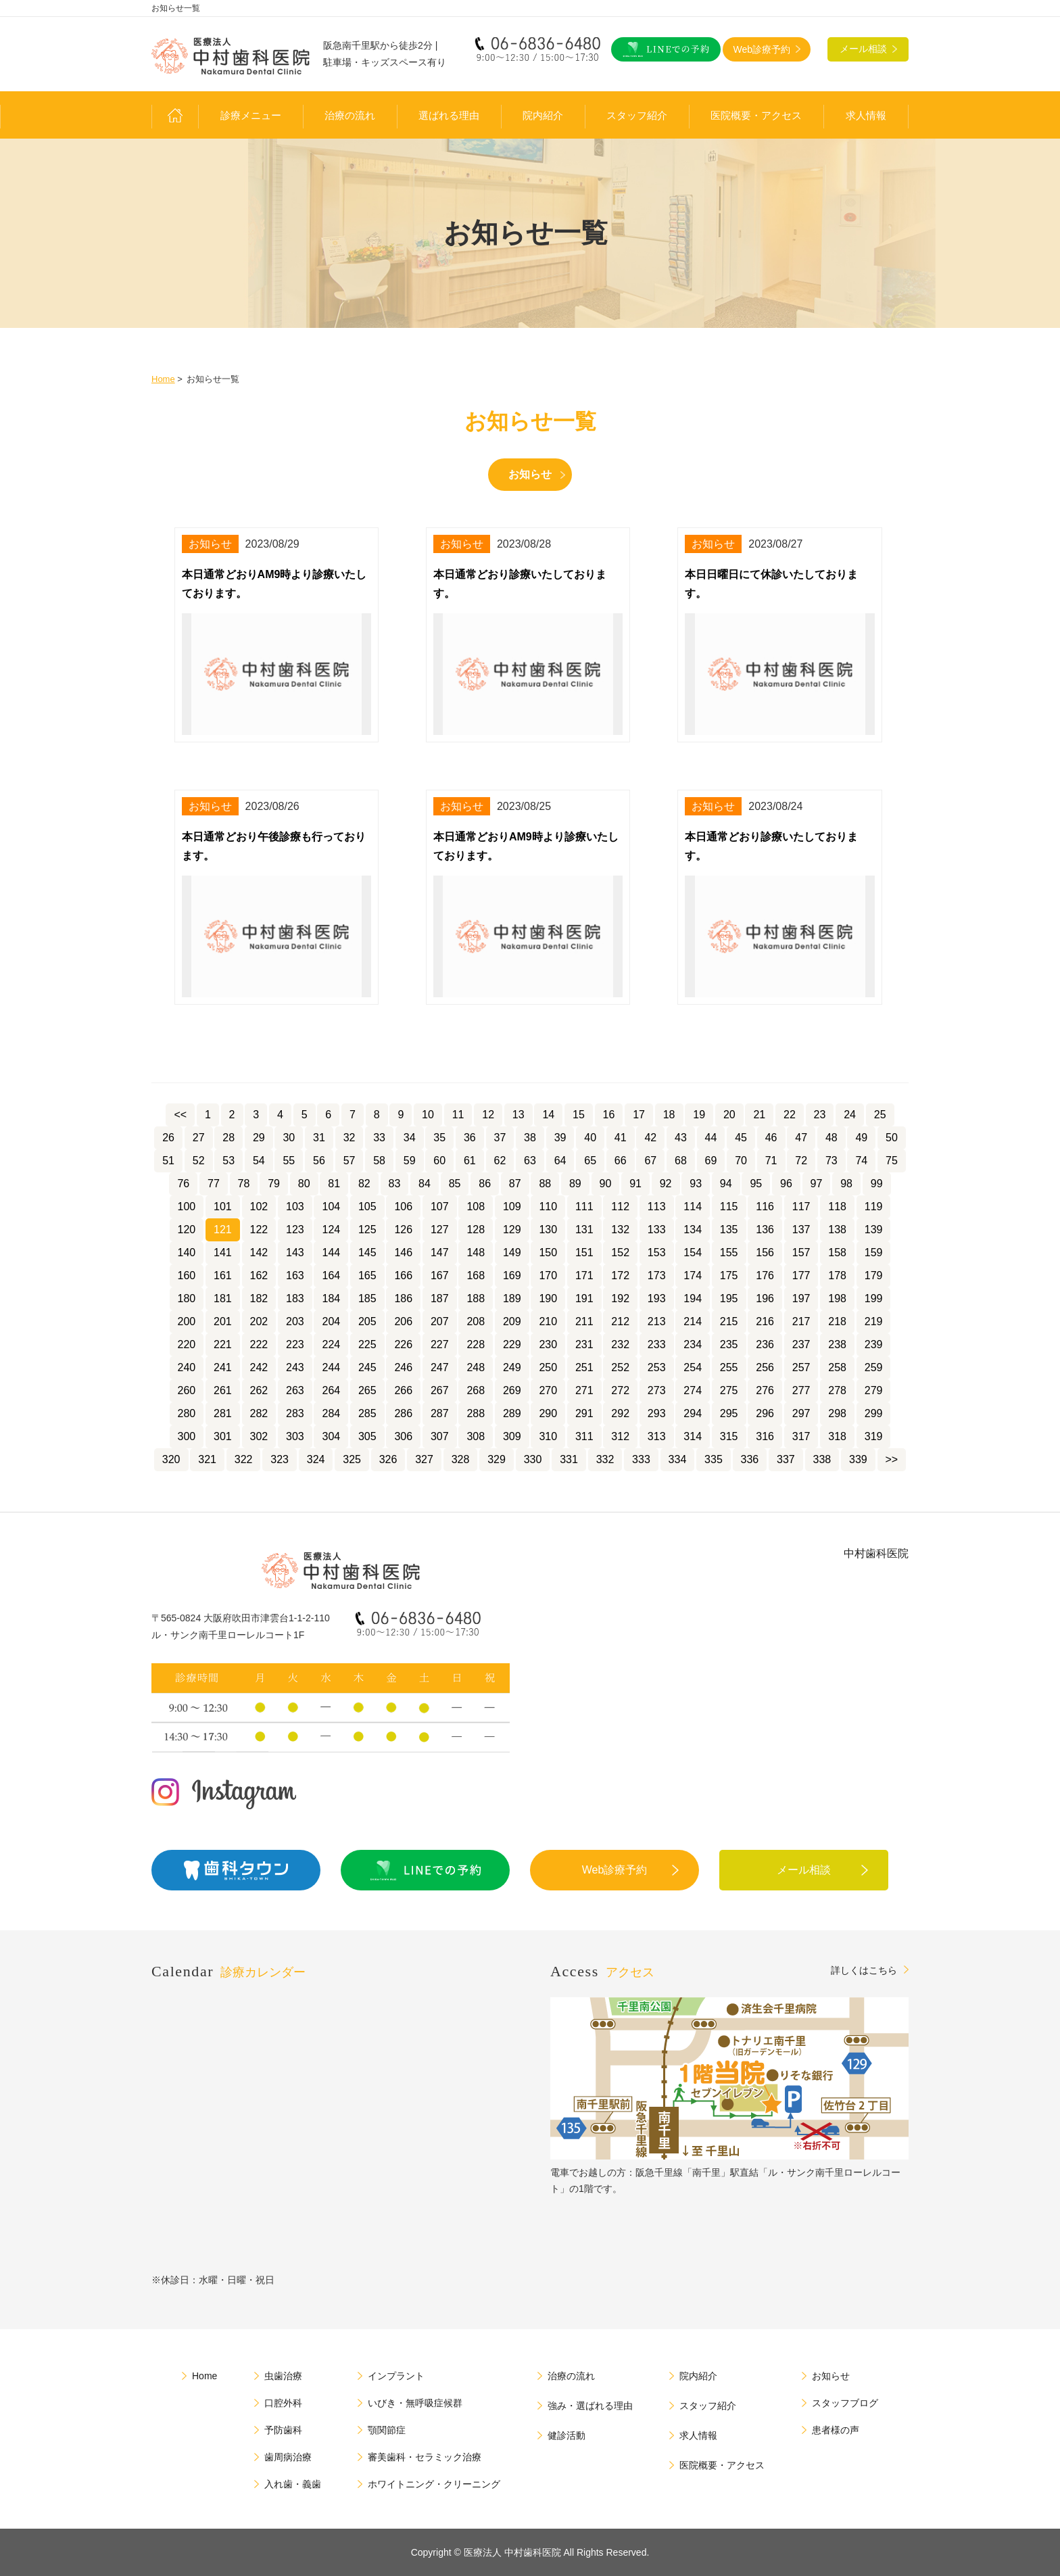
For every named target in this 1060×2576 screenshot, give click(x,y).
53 (228, 1160)
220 (187, 1344)
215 (729, 1321)
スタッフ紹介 (636, 115)
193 (657, 1298)
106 (403, 1206)
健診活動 (566, 2435)
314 (692, 1436)
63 (530, 1160)
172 (620, 1275)
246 (403, 1367)
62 (500, 1160)
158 (837, 1252)
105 (367, 1206)
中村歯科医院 (876, 1553)
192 (620, 1298)
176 (765, 1275)
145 (367, 1252)
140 (187, 1252)
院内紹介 (543, 115)
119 (874, 1206)
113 (657, 1206)
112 (620, 1206)
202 (259, 1321)
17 (639, 1114)
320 (171, 1459)
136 (765, 1229)
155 (729, 1252)
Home (163, 379)
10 (428, 1114)
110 (548, 1206)
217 (801, 1321)
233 (657, 1344)
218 (837, 1321)
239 (874, 1344)
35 (439, 1137)
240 (187, 1367)
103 (295, 1206)
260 (187, 1390)
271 (584, 1390)
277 (801, 1390)
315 (729, 1436)
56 (319, 1160)
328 (461, 1459)
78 (244, 1183)
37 (500, 1137)
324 (316, 1459)
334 (678, 1459)
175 (729, 1275)
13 (518, 1114)
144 (331, 1252)
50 (892, 1137)
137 (801, 1229)
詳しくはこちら (864, 1970)
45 (741, 1137)
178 (837, 1275)
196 (765, 1298)
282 (259, 1413)
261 (223, 1390)
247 (440, 1367)
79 (274, 1183)
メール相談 (804, 1870)
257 (801, 1367)
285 (367, 1413)
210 (548, 1321)
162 (259, 1275)
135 (729, 1229)
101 (223, 1206)
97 (817, 1183)
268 (475, 1390)
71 (771, 1160)
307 (440, 1436)
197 (801, 1298)
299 (874, 1413)
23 (820, 1114)
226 (403, 1344)
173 (657, 1275)
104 (331, 1206)
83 (395, 1183)
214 (692, 1321)
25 (880, 1114)
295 (729, 1413)
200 (187, 1321)
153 (657, 1252)
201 (223, 1321)
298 (837, 1413)
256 (765, 1367)
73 (831, 1160)
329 (496, 1459)
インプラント (396, 2375)
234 (692, 1344)
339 (858, 1459)
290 (548, 1413)
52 (199, 1160)
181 (223, 1298)
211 (584, 1321)
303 (295, 1436)
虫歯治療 (283, 2375)
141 (223, 1252)
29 (259, 1137)
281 (223, 1413)
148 (475, 1252)
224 (331, 1344)
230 (548, 1344)
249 (512, 1367)
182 (259, 1298)
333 (641, 1459)
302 (259, 1436)
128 (475, 1229)
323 (279, 1459)
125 (367, 1229)
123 (295, 1229)
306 (403, 1436)
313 (657, 1436)
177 (801, 1275)
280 (187, 1413)
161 (223, 1275)
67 (650, 1160)
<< (180, 1114)
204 (331, 1321)
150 (548, 1252)
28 (228, 1137)
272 (620, 1390)
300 (187, 1436)
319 (874, 1436)
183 (295, 1298)
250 (548, 1367)
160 (187, 1275)
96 (786, 1183)
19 (699, 1114)
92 (666, 1183)
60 (439, 1160)
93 (696, 1183)
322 (244, 1459)
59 (410, 1160)
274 (692, 1390)
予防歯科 (283, 2430)
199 (874, 1298)
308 (475, 1436)
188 (475, 1298)
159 (874, 1252)
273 (657, 1390)
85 (455, 1183)
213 (657, 1321)
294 (692, 1413)
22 (790, 1114)
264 (331, 1390)
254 (692, 1367)
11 (458, 1114)
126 (403, 1229)
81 (334, 1183)
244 (331, 1367)
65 (590, 1160)
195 (729, 1298)
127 (440, 1229)
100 (187, 1206)
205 (367, 1321)
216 (765, 1321)
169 (512, 1275)
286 (403, 1413)
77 (214, 1183)
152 (620, 1252)
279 (874, 1390)
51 (168, 1160)
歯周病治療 (288, 2457)
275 (729, 1390)
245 (367, 1367)
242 (259, 1367)
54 (259, 1160)
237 (801, 1344)
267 (440, 1390)
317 (801, 1436)
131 (584, 1229)
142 (259, 1252)
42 (650, 1137)
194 (692, 1298)
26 (168, 1137)
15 (579, 1114)
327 (424, 1459)
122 (259, 1229)
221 (223, 1344)
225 (367, 1344)
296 (765, 1413)
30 (289, 1137)
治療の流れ (349, 115)
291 (584, 1413)
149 (512, 1252)
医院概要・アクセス (756, 115)
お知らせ (530, 474)
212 (620, 1321)
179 (874, 1275)
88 (545, 1183)
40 (590, 1137)
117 (801, 1206)
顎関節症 (387, 2430)
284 (331, 1413)
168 (475, 1275)
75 (892, 1160)
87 (515, 1183)
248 (475, 1367)
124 (331, 1229)
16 (609, 1114)
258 (837, 1367)
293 (657, 1413)
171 (584, 1275)
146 (403, 1252)
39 (560, 1137)
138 (837, 1229)
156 (765, 1252)
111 (584, 1206)
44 (711, 1137)
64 (560, 1160)
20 (729, 1114)
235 (729, 1344)
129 (512, 1229)
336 (750, 1459)
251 (584, 1367)
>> (892, 1459)
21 (759, 1114)
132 (620, 1229)
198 (837, 1298)
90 (606, 1183)
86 (485, 1183)
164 (331, 1275)
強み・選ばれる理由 (590, 2405)
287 (440, 1413)
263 (295, 1390)
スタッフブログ (845, 2403)
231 (584, 1344)
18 (669, 1114)
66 (621, 1160)
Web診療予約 (615, 1870)
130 (548, 1229)
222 (259, 1344)
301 (223, 1436)
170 (548, 1275)
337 (786, 1459)
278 (837, 1390)
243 (295, 1367)
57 (349, 1160)
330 (533, 1459)
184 (331, 1298)
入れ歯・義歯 (292, 2484)
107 (440, 1206)
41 (621, 1137)
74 (861, 1160)
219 (874, 1321)
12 (488, 1114)
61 (470, 1160)
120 (187, 1229)
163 (295, 1275)
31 (319, 1137)
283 (295, 1413)
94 (726, 1183)
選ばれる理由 (448, 115)
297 (801, 1413)
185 (367, 1298)
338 (822, 1459)
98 (846, 1183)
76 (183, 1183)
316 (765, 1436)
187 (440, 1298)
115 (729, 1206)
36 (470, 1137)
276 (765, 1390)
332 (605, 1459)
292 (620, 1413)
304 (331, 1436)
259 (874, 1367)
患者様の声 (835, 2430)
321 (207, 1459)
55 (289, 1160)
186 (403, 1298)
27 (199, 1137)
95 (756, 1183)
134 (692, 1229)
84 (424, 1183)
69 (711, 1160)
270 (548, 1390)
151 (584, 1252)
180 (187, 1298)
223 (295, 1344)
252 (620, 1367)
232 (620, 1344)
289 (512, 1413)
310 (548, 1436)
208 (475, 1321)
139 (874, 1229)
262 (259, 1390)
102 (259, 1206)
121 (223, 1229)
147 (440, 1252)
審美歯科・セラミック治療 (424, 2457)
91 (635, 1183)
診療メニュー (250, 115)
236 (765, 1344)
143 (295, 1252)
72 (801, 1160)
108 (475, 1206)
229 (512, 1344)
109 (512, 1206)
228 (475, 1344)
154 (692, 1252)
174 (692, 1275)
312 (620, 1436)
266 (403, 1390)
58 (379, 1160)
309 (512, 1436)
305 (367, 1436)
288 (475, 1413)
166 (403, 1275)
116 (765, 1206)
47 (801, 1137)
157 (801, 1252)
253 (657, 1367)
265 (367, 1390)
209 (512, 1321)
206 (403, 1321)
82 (364, 1183)
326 (388, 1459)
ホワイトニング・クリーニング (434, 2484)
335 (713, 1459)
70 (741, 1160)
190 (548, 1298)
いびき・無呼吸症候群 (415, 2403)
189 (512, 1298)
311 (584, 1436)
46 (771, 1137)
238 (837, 1344)
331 (569, 1459)
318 (837, 1436)
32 (349, 1137)
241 (223, 1367)
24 (850, 1114)
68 (681, 1160)
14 (548, 1114)
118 (837, 1206)
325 (352, 1459)
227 (440, 1344)
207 (440, 1321)
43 (681, 1137)
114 (692, 1206)
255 (729, 1367)
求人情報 (866, 115)
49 (861, 1137)
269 (512, 1390)
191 (584, 1298)
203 (295, 1321)
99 (877, 1183)
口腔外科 (283, 2403)
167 (440, 1275)
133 (657, 1229)
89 (575, 1183)
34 (410, 1137)
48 (831, 1137)
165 (367, 1275)
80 (304, 1183)
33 (379, 1137)
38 (530, 1137)
